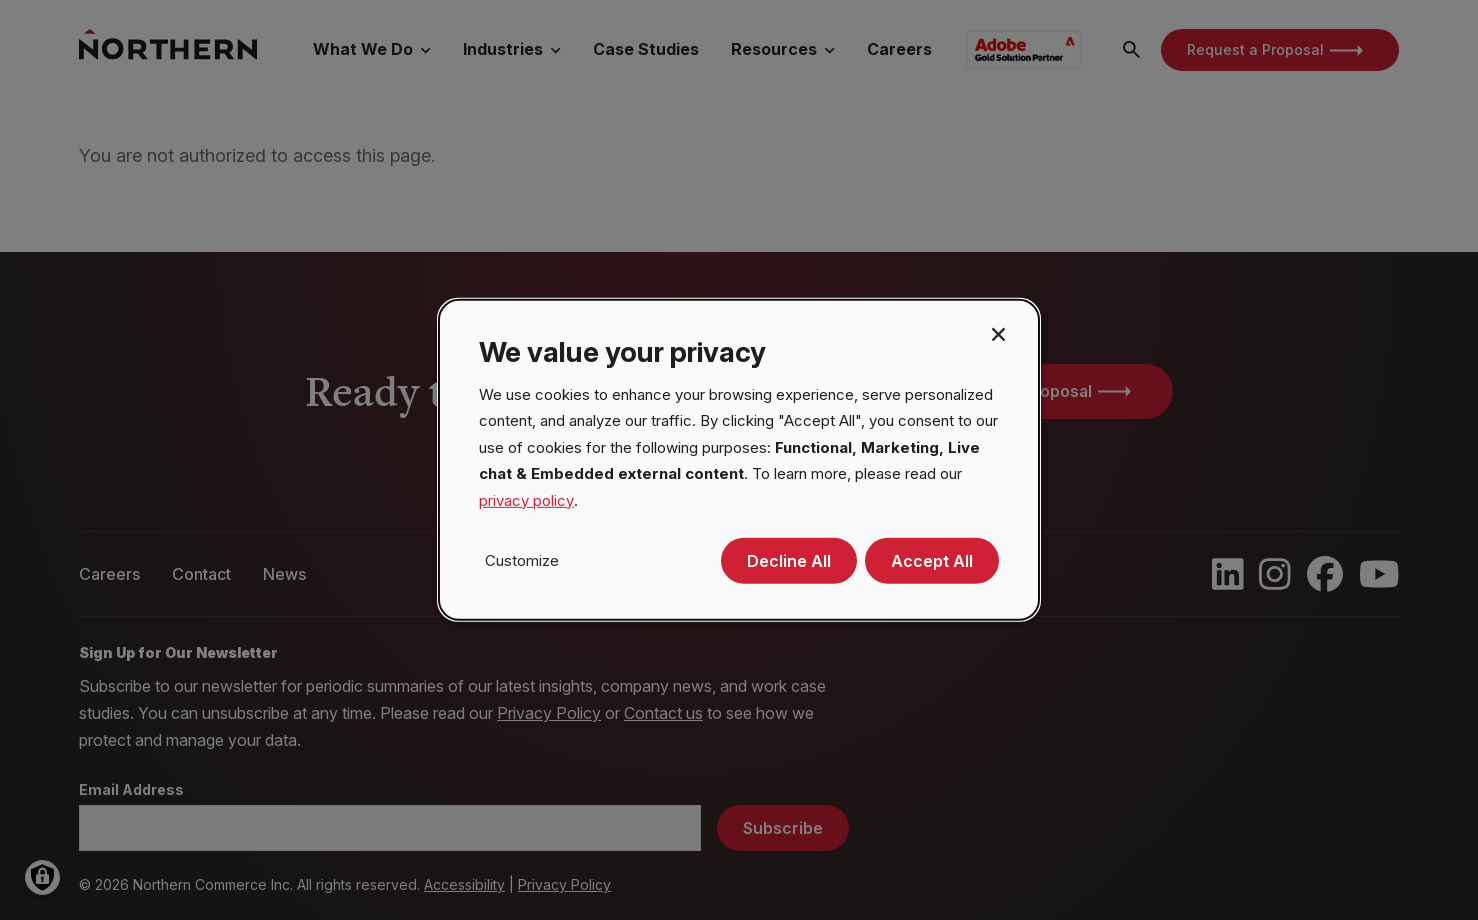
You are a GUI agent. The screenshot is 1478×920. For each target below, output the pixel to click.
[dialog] (739, 460)
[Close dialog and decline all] (998, 332)
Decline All (789, 561)
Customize (522, 560)
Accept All (932, 561)
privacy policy (526, 500)
